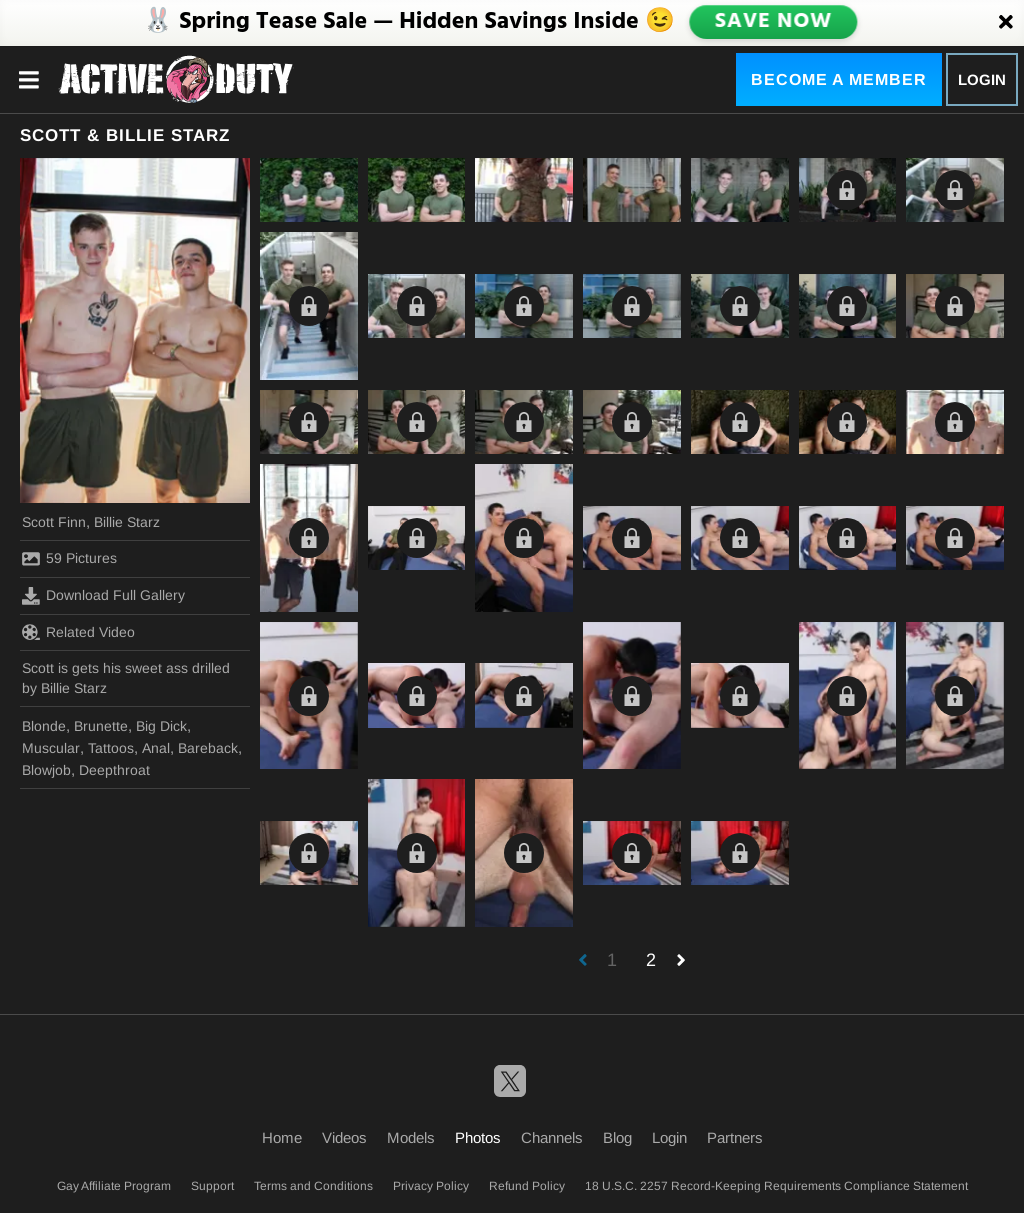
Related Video (78, 632)
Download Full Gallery (103, 596)
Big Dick (161, 726)
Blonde (44, 726)
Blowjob (46, 770)
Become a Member (839, 79)
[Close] (1006, 23)
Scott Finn (54, 522)
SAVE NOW (773, 22)
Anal (156, 748)
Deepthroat (114, 770)
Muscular (51, 748)
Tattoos (111, 748)
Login (982, 79)
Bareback (208, 748)
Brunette (101, 726)
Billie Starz (127, 522)
